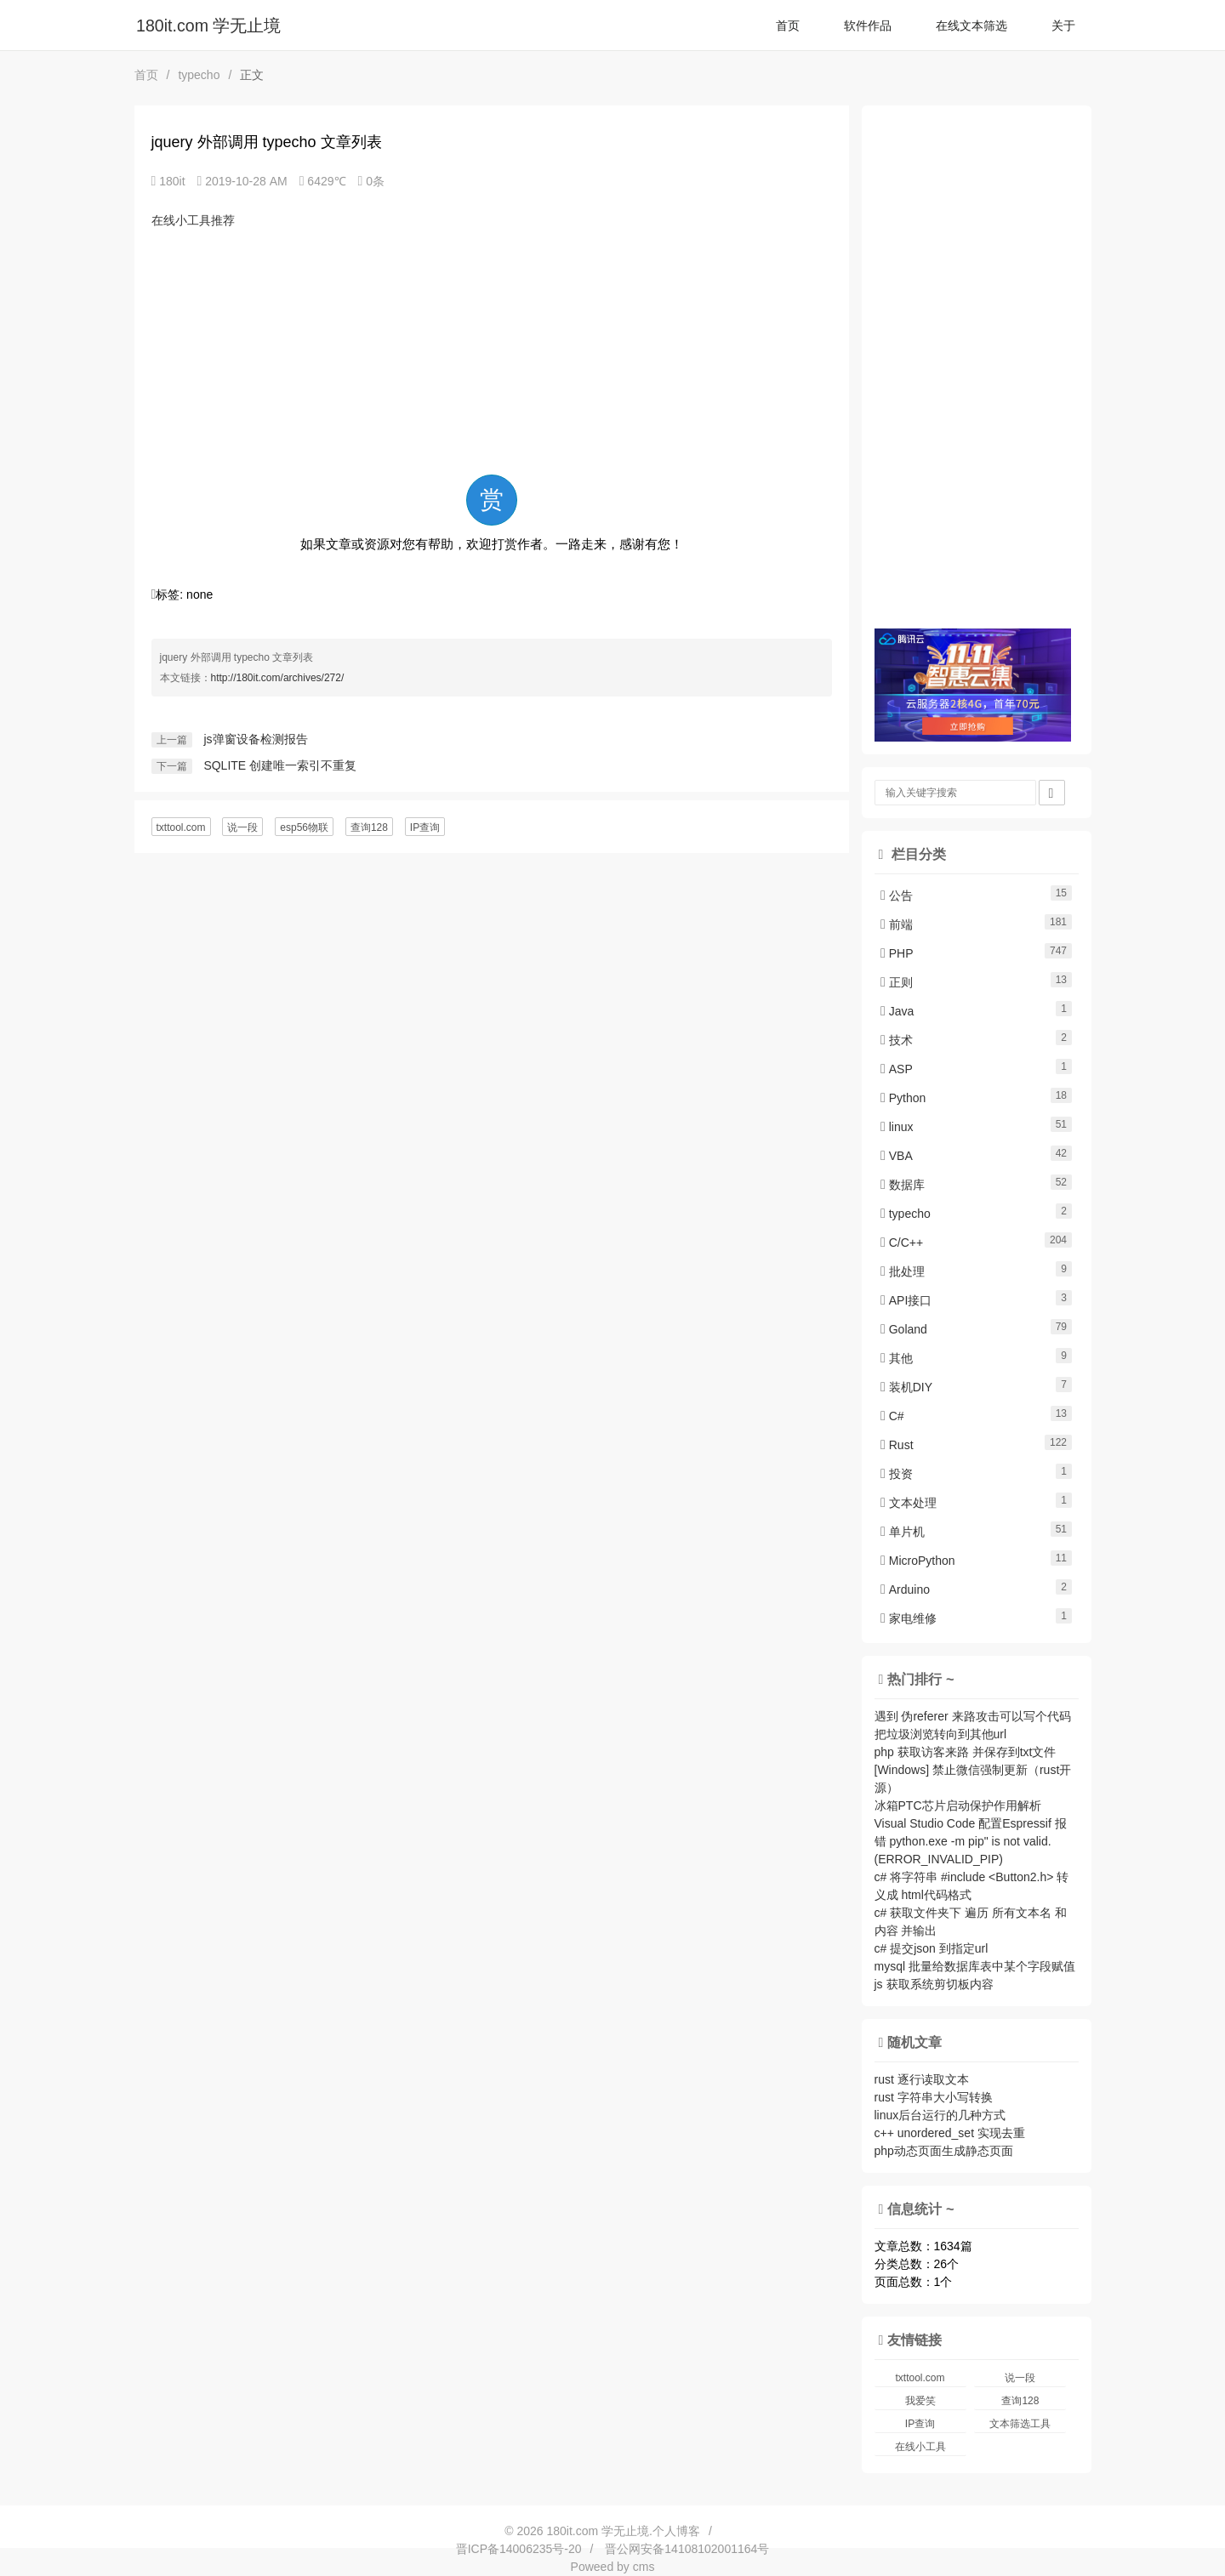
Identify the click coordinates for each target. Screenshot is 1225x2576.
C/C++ (901, 1242)
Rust (897, 1445)
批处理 (902, 1271)
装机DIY (906, 1387)
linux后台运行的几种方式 (940, 2115)
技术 (896, 1040)
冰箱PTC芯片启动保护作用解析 (958, 1805)
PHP (897, 953)
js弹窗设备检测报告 (255, 739)
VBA (896, 1156)
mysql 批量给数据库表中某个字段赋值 (975, 1966)
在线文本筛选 (971, 25)
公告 (896, 895)
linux (897, 1127)
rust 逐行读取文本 (922, 2079)
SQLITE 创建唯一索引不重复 (279, 765)
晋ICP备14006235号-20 (519, 2549)
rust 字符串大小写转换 (934, 2097)
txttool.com (181, 827)
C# (892, 1416)
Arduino (905, 1589)
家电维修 (908, 1618)
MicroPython (917, 1560)
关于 (1063, 25)
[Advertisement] (491, 351)
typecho (198, 75)
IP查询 (425, 827)
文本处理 (908, 1503)
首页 (788, 25)
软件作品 (868, 25)
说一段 (242, 827)
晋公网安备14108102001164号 (687, 2549)
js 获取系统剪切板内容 (934, 1984)
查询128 (369, 827)
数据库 (902, 1184)
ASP (896, 1069)
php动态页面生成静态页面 (944, 2151)
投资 (896, 1474)
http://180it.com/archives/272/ (278, 678)
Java (897, 1011)
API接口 (906, 1300)
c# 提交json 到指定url (932, 1948)
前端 (896, 924)
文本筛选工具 (1020, 2424)
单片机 (902, 1531)
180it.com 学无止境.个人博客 (622, 2531)
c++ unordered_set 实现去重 (950, 2133)
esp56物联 (304, 827)
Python (903, 1098)
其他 (896, 1358)
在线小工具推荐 (193, 220)
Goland (903, 1329)
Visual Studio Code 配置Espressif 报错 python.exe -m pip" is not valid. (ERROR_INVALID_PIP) (971, 1841)
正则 (896, 982)
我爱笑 (920, 2401)
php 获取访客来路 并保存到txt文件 (966, 1752)
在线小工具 (920, 2447)
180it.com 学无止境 (208, 25)
